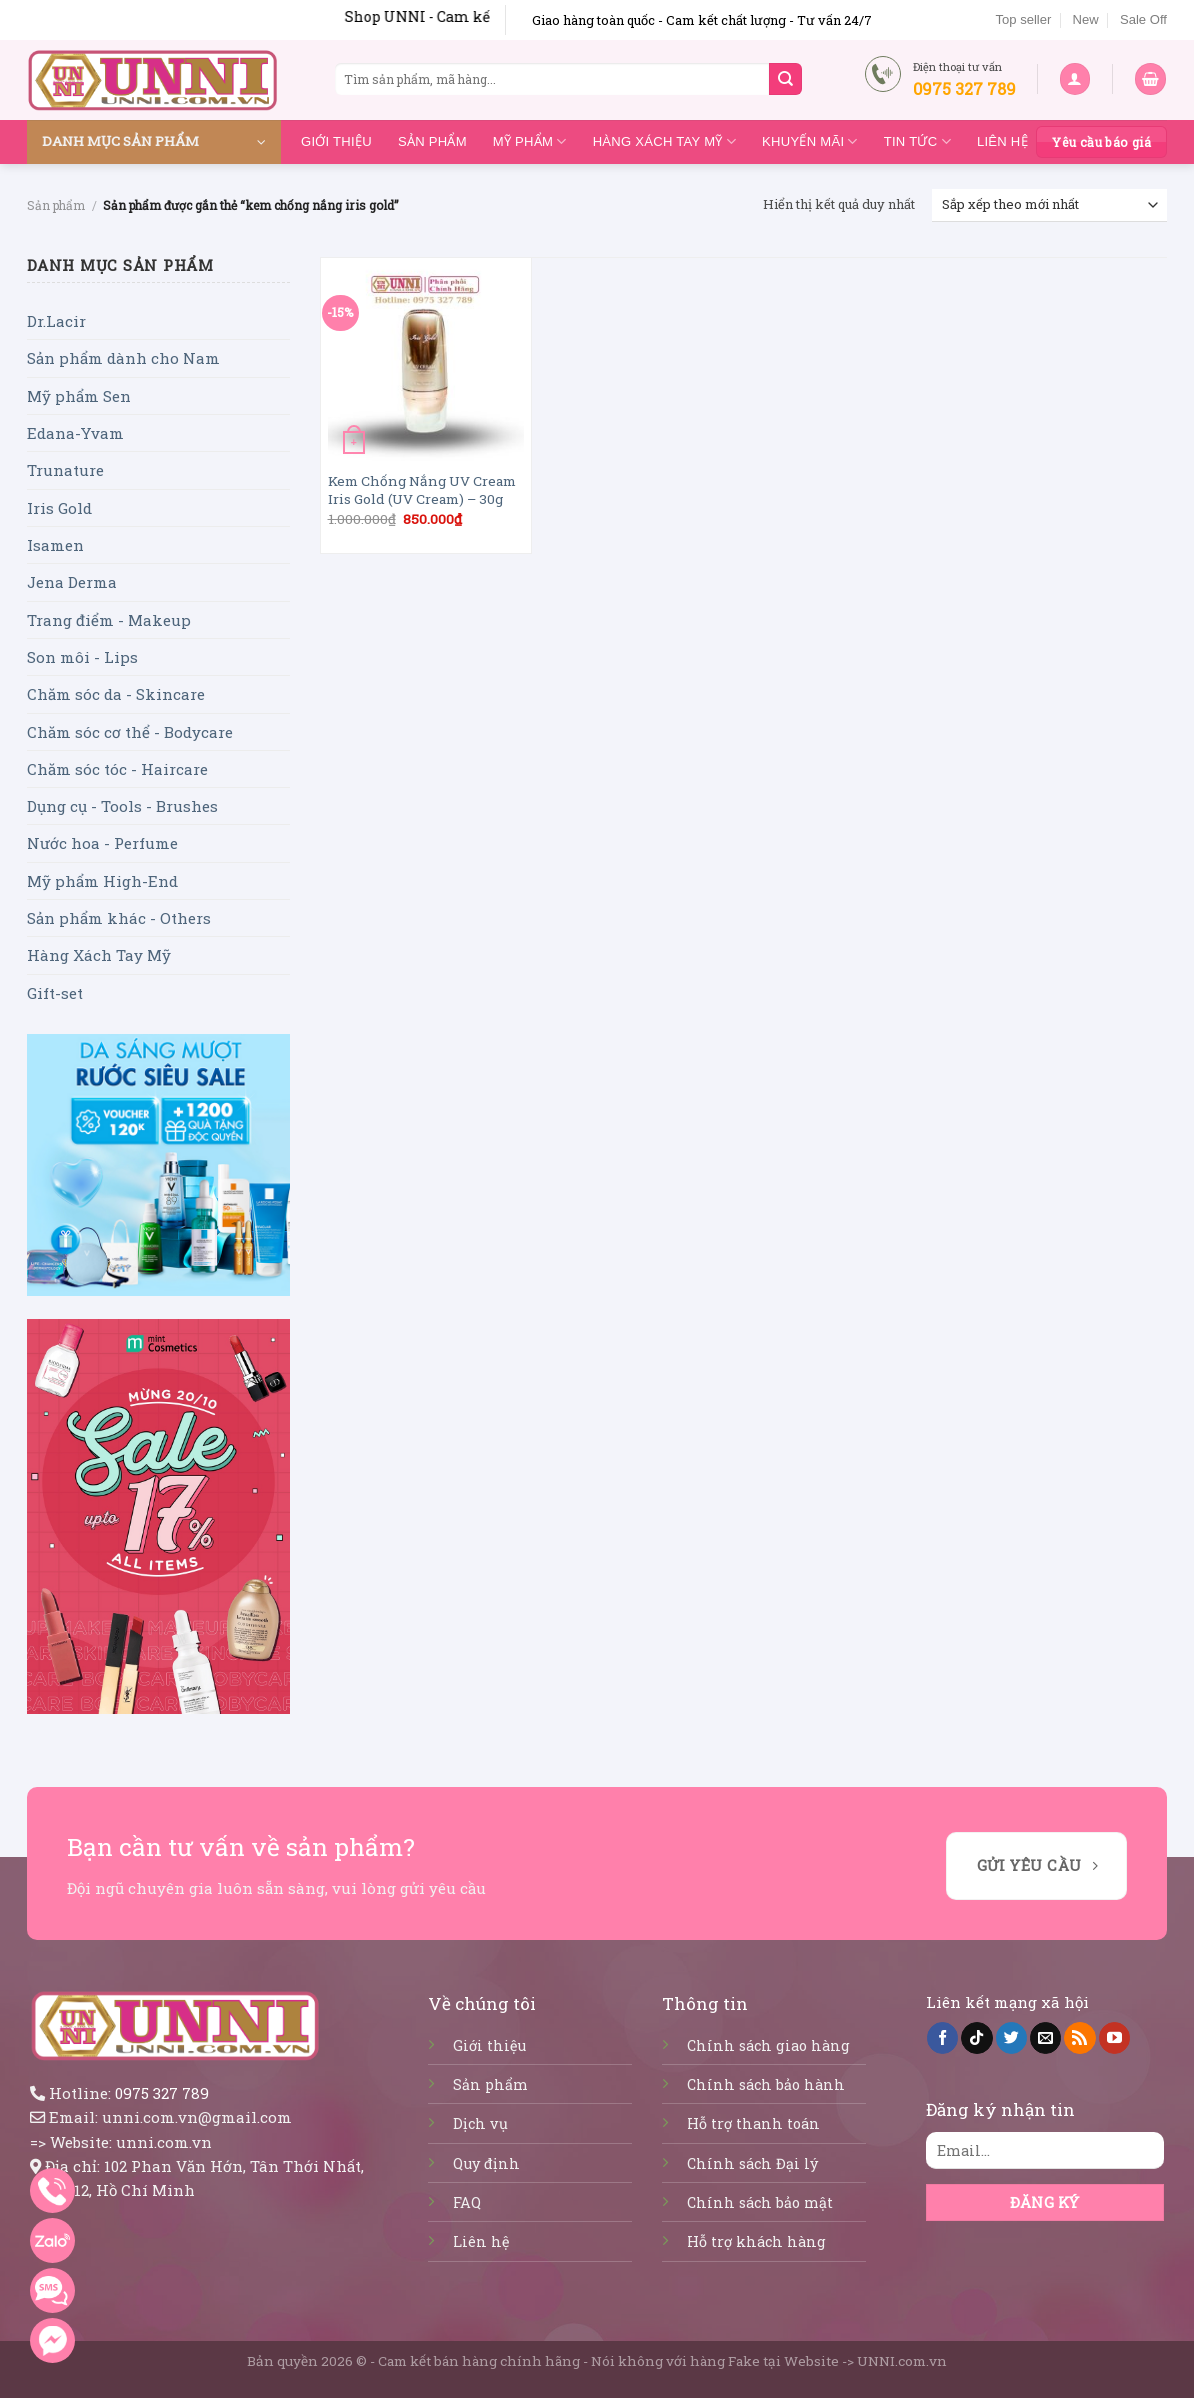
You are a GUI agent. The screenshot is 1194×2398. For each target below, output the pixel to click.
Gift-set (55, 993)
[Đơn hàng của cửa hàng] (1049, 205)
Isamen (55, 545)
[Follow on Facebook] (942, 2038)
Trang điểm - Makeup (109, 620)
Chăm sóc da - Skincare (116, 694)
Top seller (1023, 19)
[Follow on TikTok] (976, 2038)
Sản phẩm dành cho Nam (123, 358)
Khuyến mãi (810, 141)
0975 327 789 (162, 2093)
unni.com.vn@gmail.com (197, 2117)
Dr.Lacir (56, 321)
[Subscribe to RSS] (1079, 2038)
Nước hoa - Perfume (102, 843)
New (1086, 19)
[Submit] (785, 79)
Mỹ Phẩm (530, 141)
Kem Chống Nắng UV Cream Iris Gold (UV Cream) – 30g (422, 490)
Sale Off (1143, 19)
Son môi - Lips (82, 657)
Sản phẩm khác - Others (119, 918)
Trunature (65, 470)
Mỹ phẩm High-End (102, 881)
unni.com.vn (164, 2142)
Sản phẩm (432, 141)
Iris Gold (59, 508)
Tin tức (917, 141)
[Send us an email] (1045, 2038)
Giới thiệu (336, 141)
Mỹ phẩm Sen (79, 396)
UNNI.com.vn (902, 2361)
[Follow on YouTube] (1114, 2038)
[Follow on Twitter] (1011, 2038)
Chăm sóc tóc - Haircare (117, 769)
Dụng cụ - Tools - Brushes (122, 806)
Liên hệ (1002, 141)
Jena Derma (72, 582)
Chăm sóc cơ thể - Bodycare (130, 732)
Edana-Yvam (75, 433)
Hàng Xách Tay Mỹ (664, 141)
